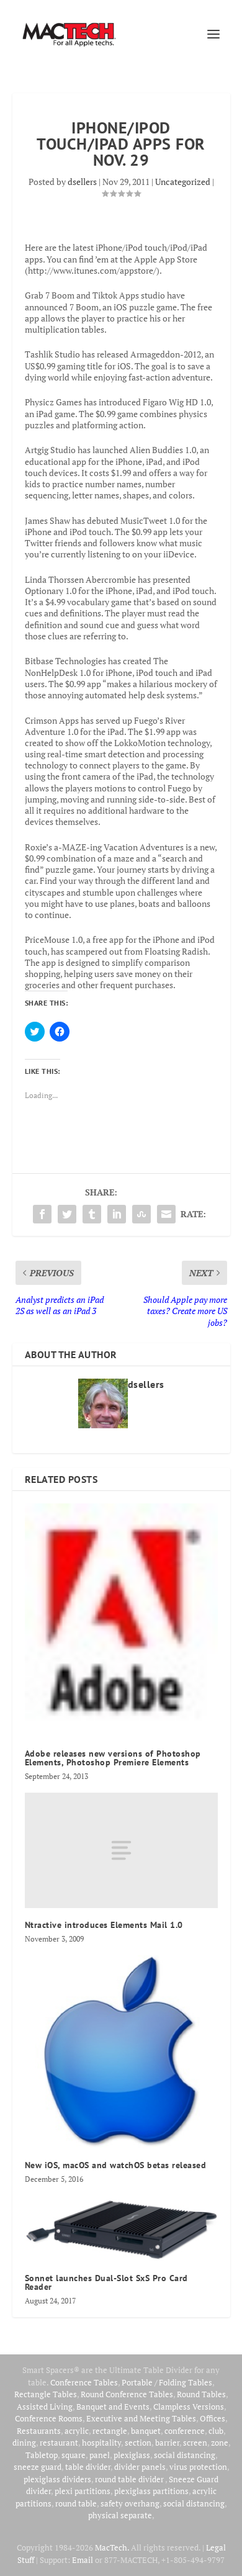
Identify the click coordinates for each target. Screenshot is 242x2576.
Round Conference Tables (127, 2394)
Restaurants (39, 2430)
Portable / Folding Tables (167, 2382)
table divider (87, 2466)
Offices (212, 2418)
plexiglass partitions (151, 2491)
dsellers (82, 181)
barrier (167, 2442)
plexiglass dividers (57, 2479)
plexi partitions (82, 2491)
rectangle (109, 2430)
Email (82, 2559)
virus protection (198, 2466)
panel (99, 2455)
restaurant (59, 2442)
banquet (146, 2430)
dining (24, 2442)
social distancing (184, 2455)
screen (195, 2442)
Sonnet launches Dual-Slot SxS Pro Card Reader (106, 2282)
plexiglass (132, 2455)
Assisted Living (45, 2406)
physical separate (120, 2515)
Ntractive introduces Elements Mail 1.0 (104, 1924)
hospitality (101, 2442)
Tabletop (41, 2455)
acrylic (77, 2430)
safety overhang (130, 2503)
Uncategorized (182, 181)
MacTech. (112, 2547)
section (138, 2442)
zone (219, 2442)
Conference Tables (84, 2382)
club (215, 2430)
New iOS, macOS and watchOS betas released (116, 2165)
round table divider (130, 2479)
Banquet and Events (113, 2406)
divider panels (140, 2466)
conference (184, 2430)
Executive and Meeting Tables (141, 2418)
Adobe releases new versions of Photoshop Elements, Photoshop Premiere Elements (113, 1758)
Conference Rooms (49, 2418)
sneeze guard (37, 2466)
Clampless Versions (188, 2406)
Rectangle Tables (45, 2394)
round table (76, 2503)
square (73, 2455)
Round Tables (201, 2394)
